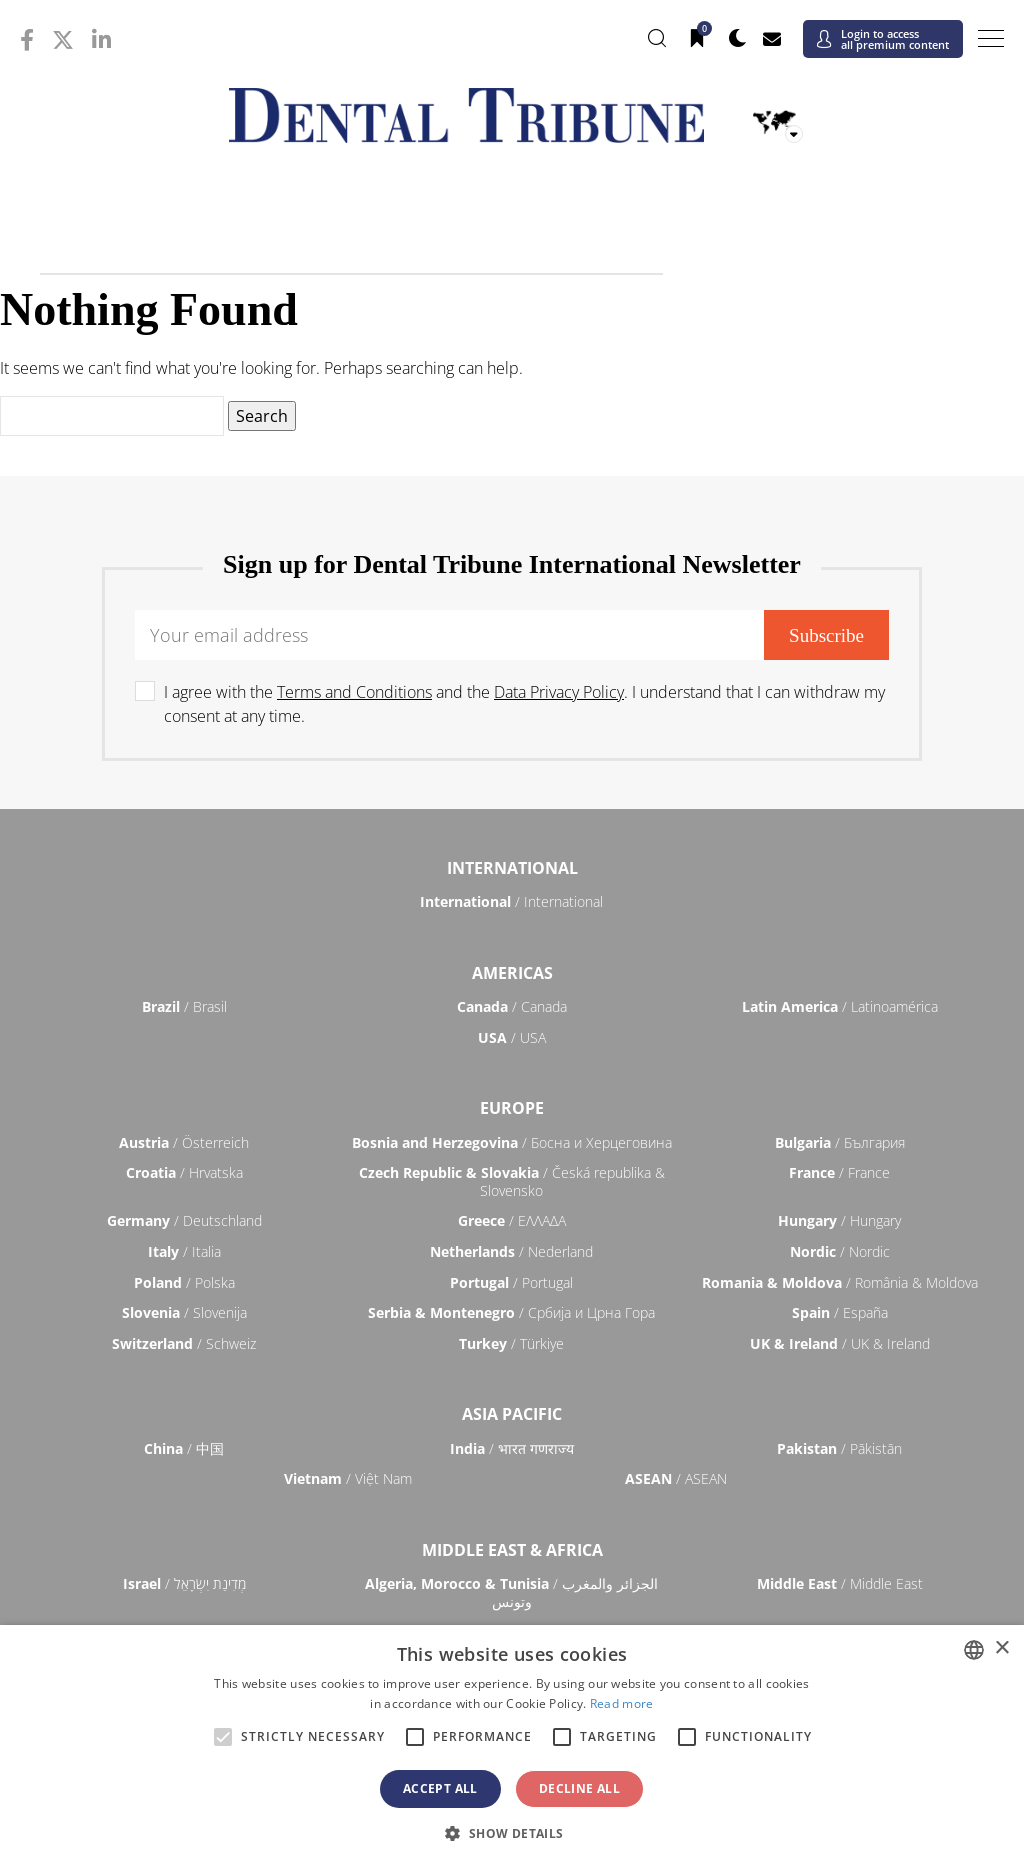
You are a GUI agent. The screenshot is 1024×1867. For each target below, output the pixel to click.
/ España (840, 1312)
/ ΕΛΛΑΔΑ (512, 1220)
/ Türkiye (511, 1343)
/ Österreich (184, 1142)
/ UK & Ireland (840, 1343)
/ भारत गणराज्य (512, 1448)
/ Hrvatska (184, 1172)
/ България (840, 1142)
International (512, 868)
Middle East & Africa (512, 1550)
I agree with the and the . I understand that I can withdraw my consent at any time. (524, 704)
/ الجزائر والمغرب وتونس (511, 1592)
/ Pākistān (839, 1448)
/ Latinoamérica (840, 1006)
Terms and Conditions (354, 692)
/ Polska (184, 1282)
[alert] (512, 1746)
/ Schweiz (184, 1343)
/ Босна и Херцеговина (512, 1142)
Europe (512, 1108)
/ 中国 (184, 1448)
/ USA (512, 1037)
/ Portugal (511, 1282)
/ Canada (512, 1006)
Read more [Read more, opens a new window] (622, 1703)
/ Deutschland (184, 1220)
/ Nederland (511, 1251)
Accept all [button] (440, 1788)
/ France (839, 1172)
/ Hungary (839, 1220)
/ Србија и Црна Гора (511, 1312)
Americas (512, 973)
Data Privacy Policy (559, 692)
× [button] (1001, 1648)
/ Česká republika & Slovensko (512, 1181)
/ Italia (184, 1251)
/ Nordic (840, 1251)
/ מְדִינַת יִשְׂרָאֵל (184, 1583)
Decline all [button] (579, 1788)
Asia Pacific (512, 1414)
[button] (511, 1833)
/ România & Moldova (840, 1282)
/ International (511, 901)
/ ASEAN (676, 1478)
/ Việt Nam (348, 1478)
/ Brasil (184, 1006)
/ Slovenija (184, 1312)
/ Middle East (840, 1583)
